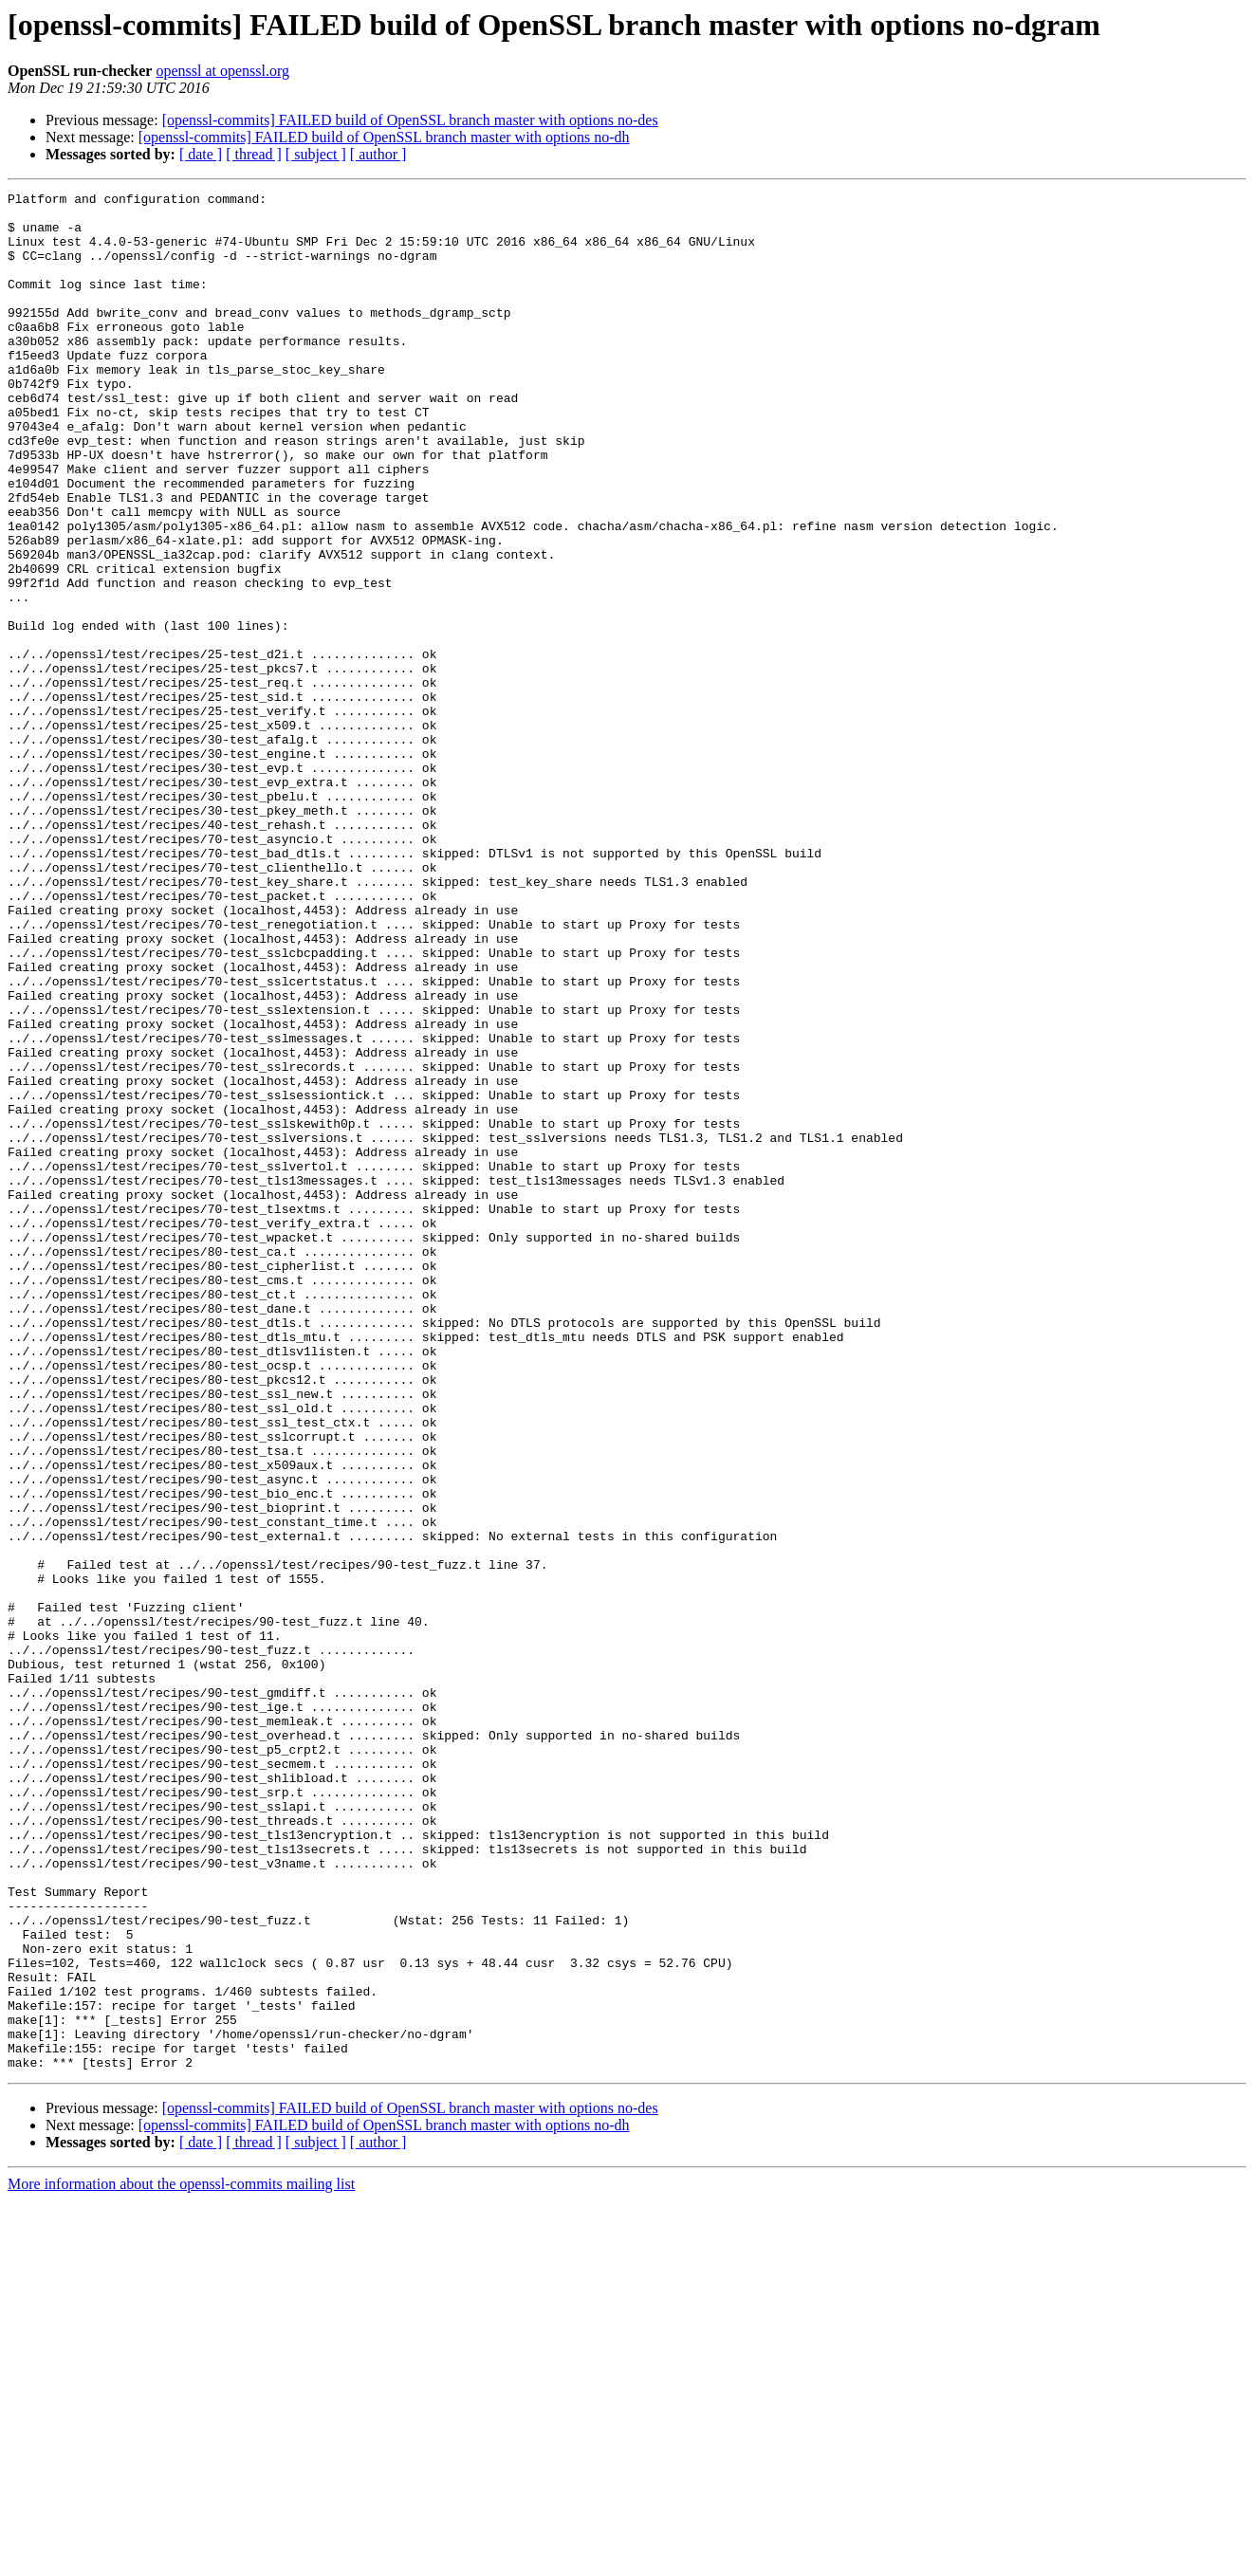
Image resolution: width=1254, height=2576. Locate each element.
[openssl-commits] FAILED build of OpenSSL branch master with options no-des (410, 120)
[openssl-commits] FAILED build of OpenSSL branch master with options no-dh (384, 137)
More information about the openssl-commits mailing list (181, 2559)
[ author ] (378, 154)
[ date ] (200, 154)
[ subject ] (316, 154)
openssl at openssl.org (222, 71)
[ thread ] (254, 154)
